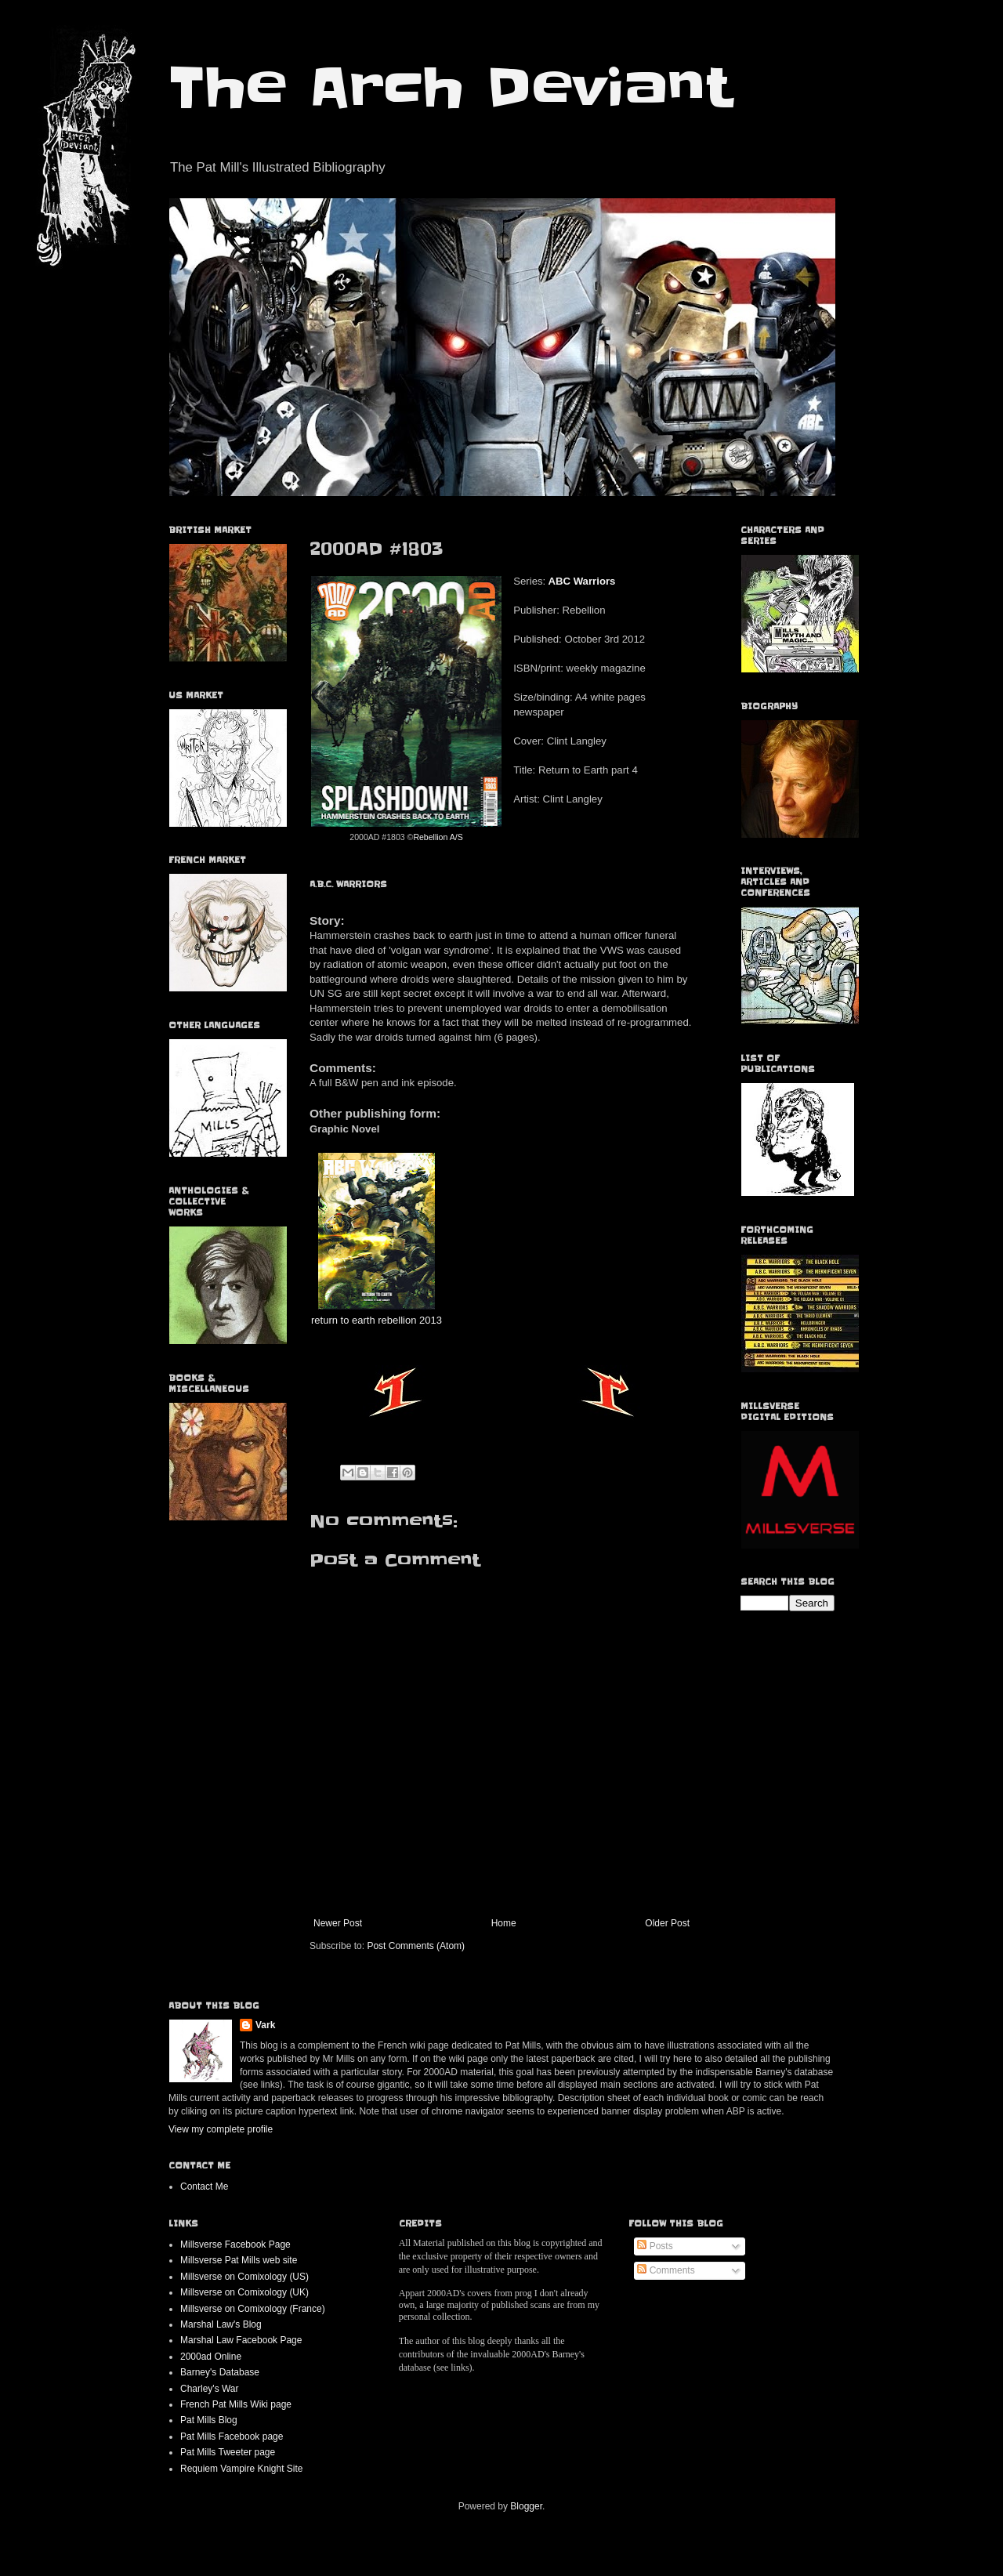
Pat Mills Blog (208, 2420)
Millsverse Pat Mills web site (238, 2260)
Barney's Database (219, 2372)
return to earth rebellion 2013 (376, 1320)
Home (503, 1923)
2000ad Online (210, 2356)
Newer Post (337, 1923)
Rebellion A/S (437, 837)
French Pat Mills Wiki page (235, 2404)
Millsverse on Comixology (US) (244, 2276)
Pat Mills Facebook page (231, 2436)
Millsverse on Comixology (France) (252, 2308)
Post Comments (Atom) (416, 1945)
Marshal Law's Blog (221, 2324)
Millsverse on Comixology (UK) (244, 2292)
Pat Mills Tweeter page (227, 2452)
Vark (265, 2025)
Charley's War (209, 2388)
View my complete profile (220, 2129)
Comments (665, 2270)
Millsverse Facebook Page (235, 2244)
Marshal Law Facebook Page (241, 2340)
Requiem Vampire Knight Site (241, 2468)
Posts (654, 2246)
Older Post (667, 1923)
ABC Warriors (581, 581)
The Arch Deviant (450, 87)
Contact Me (204, 2186)
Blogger (526, 2506)
